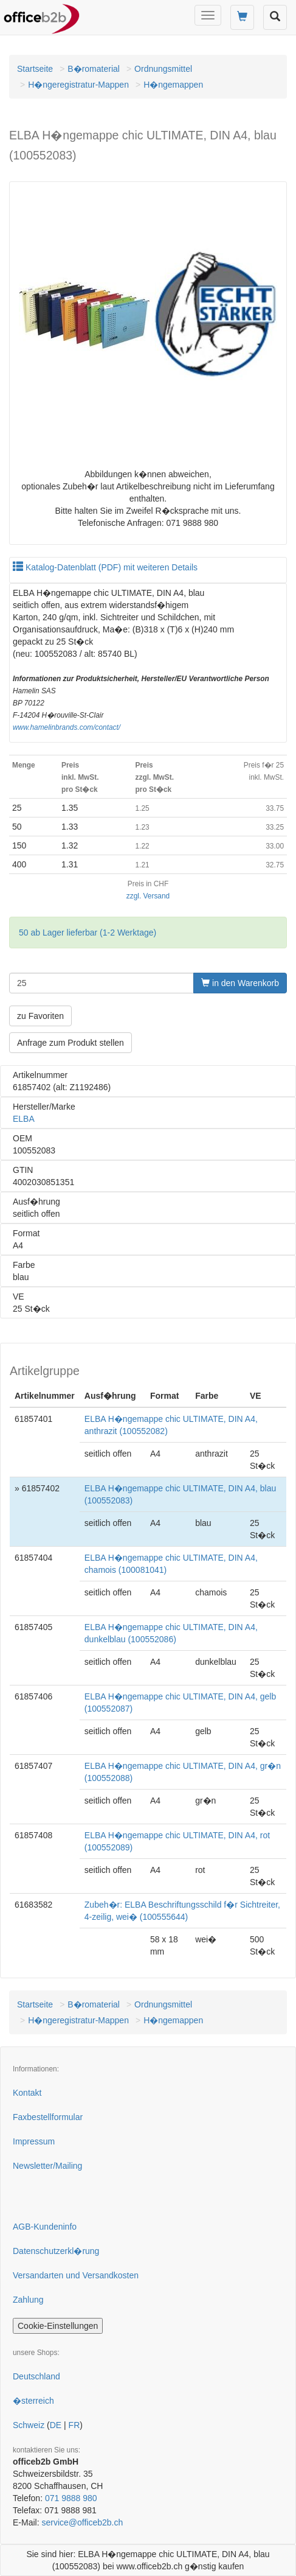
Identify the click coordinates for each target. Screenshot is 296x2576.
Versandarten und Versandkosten (76, 2275)
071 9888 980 (71, 2498)
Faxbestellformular (48, 2117)
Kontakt (27, 2093)
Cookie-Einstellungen (58, 2326)
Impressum (34, 2141)
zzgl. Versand (148, 896)
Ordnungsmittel (163, 69)
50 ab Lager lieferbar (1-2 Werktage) (87, 932)
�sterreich (33, 2401)
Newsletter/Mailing (47, 2166)
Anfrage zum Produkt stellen (70, 1043)
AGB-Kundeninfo (45, 2226)
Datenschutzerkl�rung (56, 2251)
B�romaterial (93, 69)
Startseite (35, 69)
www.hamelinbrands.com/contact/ (66, 727)
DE (55, 2425)
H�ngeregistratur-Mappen (78, 84)
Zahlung (28, 2300)
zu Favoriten (40, 1016)
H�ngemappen (173, 84)
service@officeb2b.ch (82, 2522)
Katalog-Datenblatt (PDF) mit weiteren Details (105, 567)
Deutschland (36, 2376)
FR (74, 2425)
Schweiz (28, 2425)
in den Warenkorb (240, 983)
